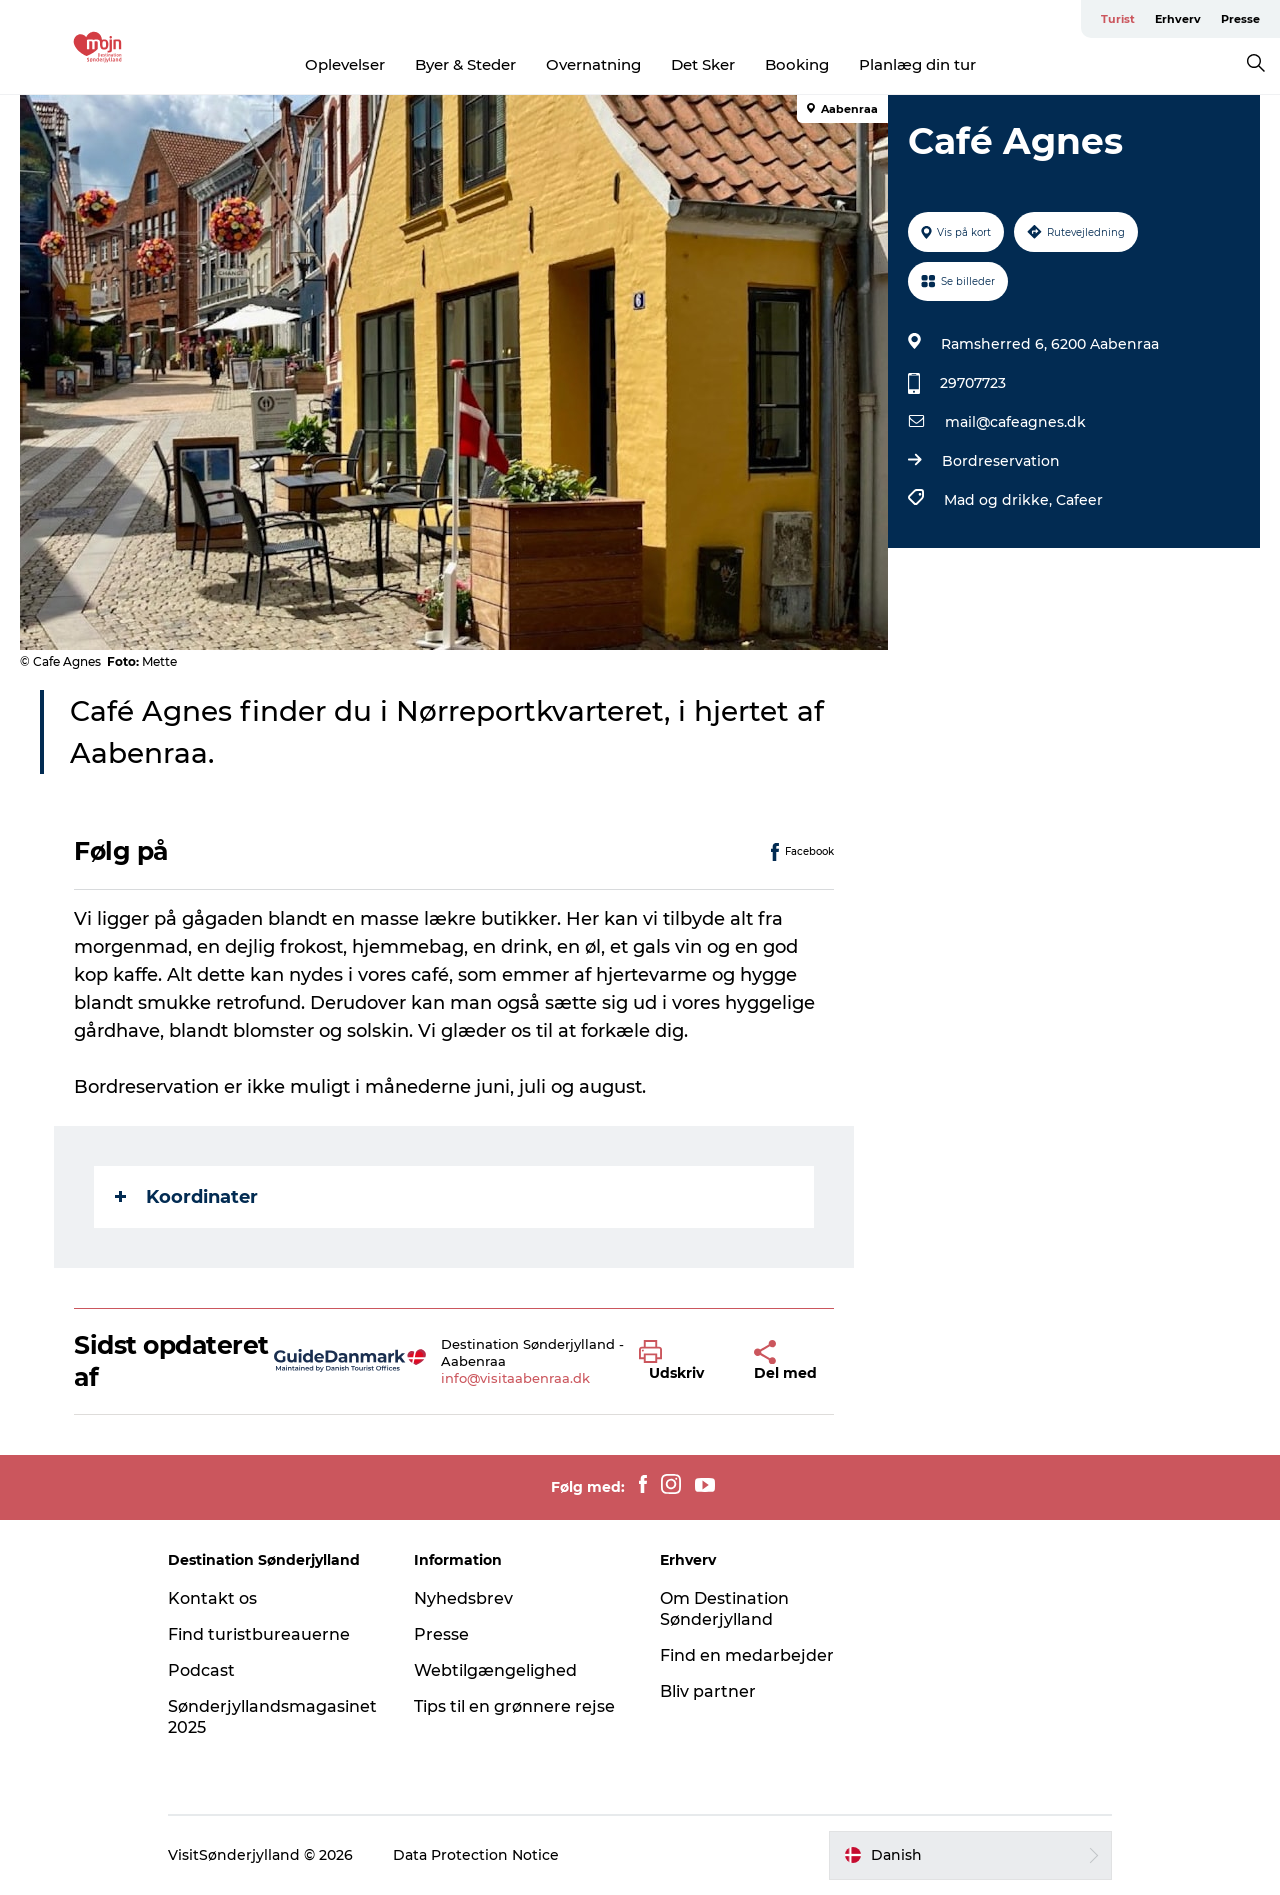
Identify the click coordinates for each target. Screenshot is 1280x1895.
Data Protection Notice (476, 1855)
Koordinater (186, 1197)
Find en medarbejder (747, 1655)
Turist (1118, 19)
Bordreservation (1001, 461)
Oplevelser (345, 64)
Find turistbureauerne (259, 1634)
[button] (681, 1361)
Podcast (201, 1670)
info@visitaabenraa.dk (515, 1378)
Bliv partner (708, 1691)
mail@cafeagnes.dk (1015, 422)
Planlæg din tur (917, 64)
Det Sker (703, 64)
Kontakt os (212, 1598)
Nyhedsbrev (463, 1598)
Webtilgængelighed (495, 1670)
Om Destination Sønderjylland (724, 1609)
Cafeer (1079, 500)
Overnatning (593, 64)
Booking (797, 64)
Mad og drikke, (1000, 500)
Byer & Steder (465, 64)
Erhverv (1178, 19)
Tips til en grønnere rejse (514, 1706)
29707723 (973, 383)
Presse (1240, 19)
